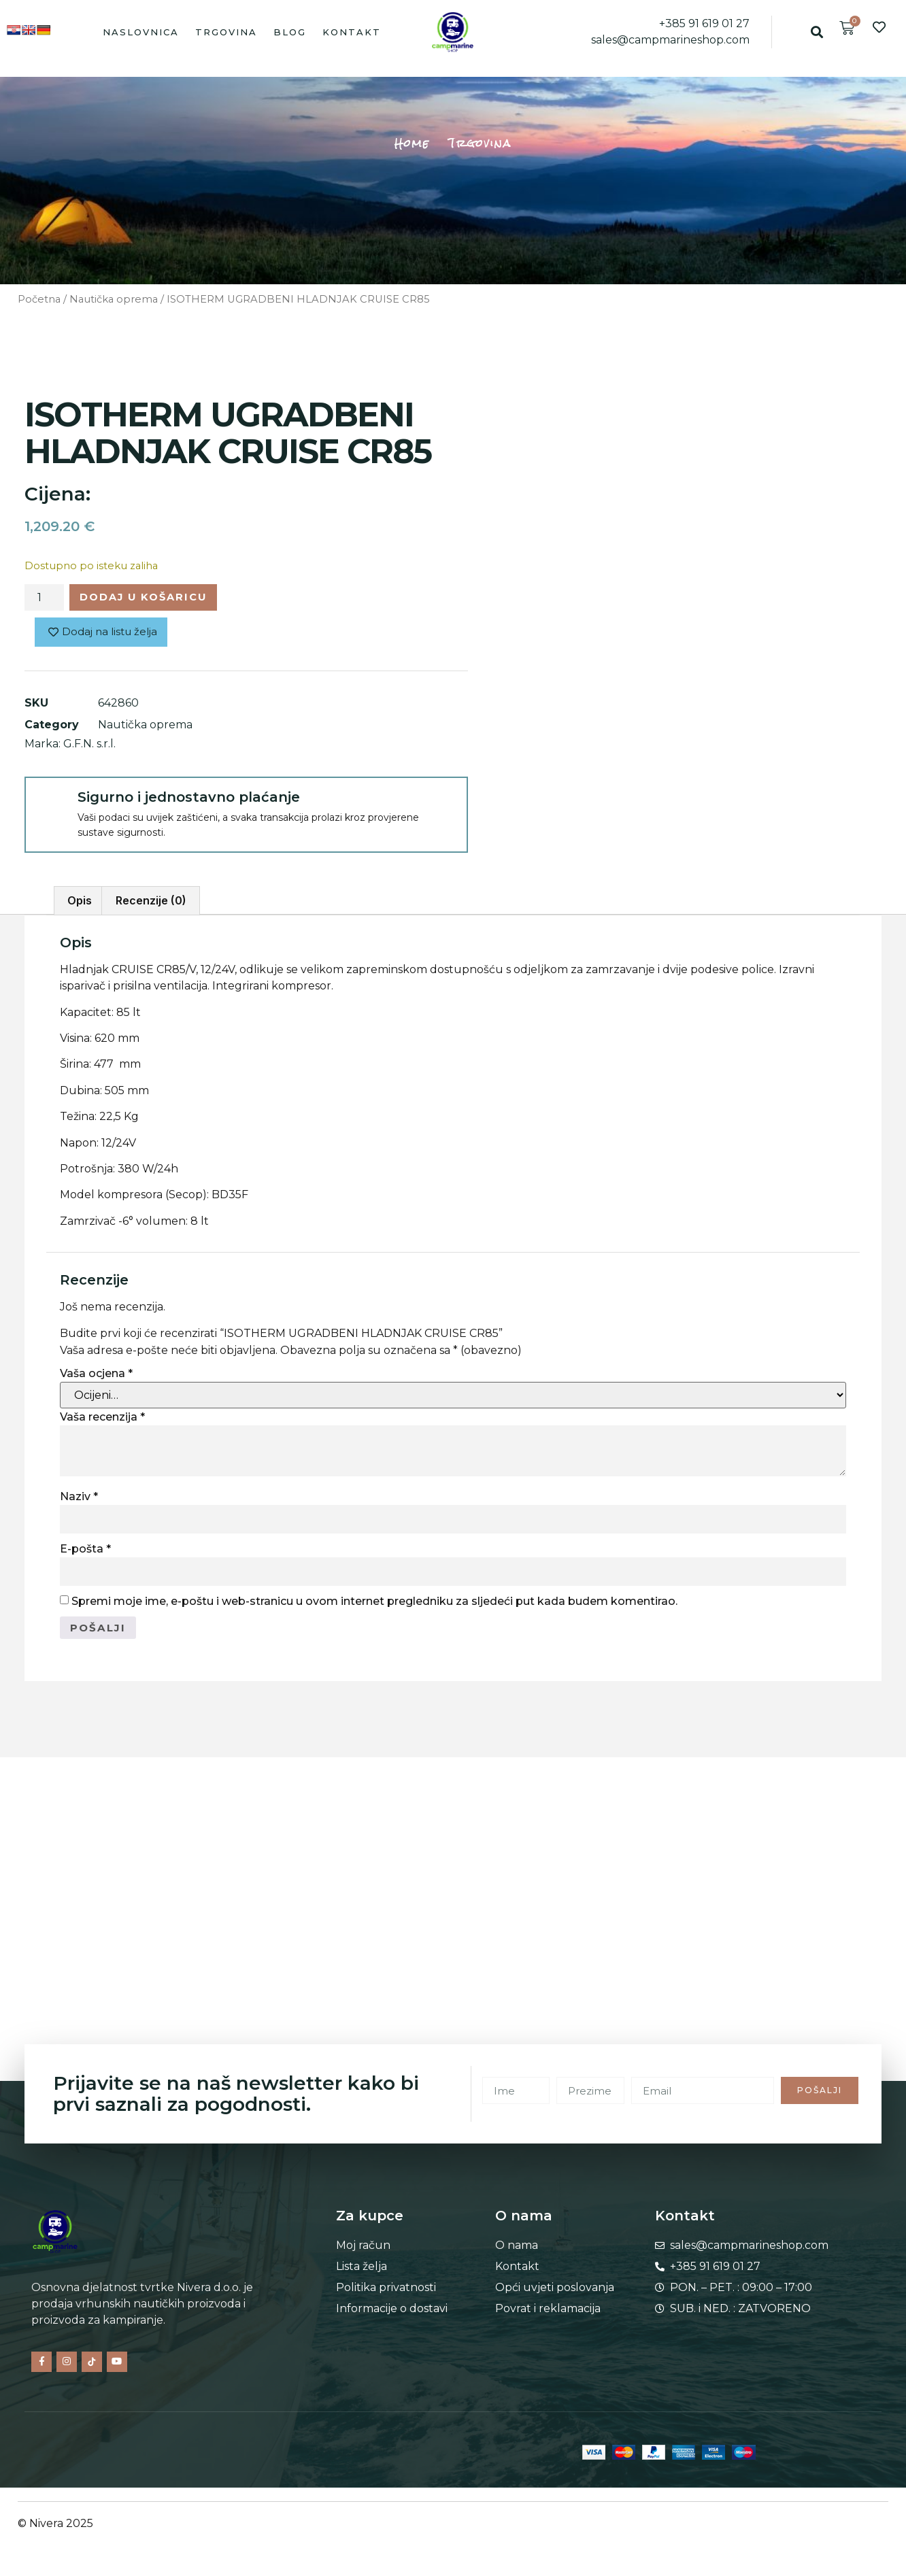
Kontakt (351, 32)
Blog (289, 32)
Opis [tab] (79, 904)
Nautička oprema (113, 299)
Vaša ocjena (96, 1377)
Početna (39, 299)
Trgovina (226, 32)
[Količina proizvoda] (44, 599)
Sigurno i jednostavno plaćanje (189, 800)
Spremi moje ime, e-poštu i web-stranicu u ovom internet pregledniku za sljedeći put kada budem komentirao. (374, 1604)
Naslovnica (141, 32)
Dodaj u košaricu (153, 598)
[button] (817, 31)
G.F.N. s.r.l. (89, 747)
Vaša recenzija (102, 1420)
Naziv (79, 1499)
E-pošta (85, 1552)
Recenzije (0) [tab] (151, 904)
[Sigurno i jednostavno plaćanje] (50, 805)
